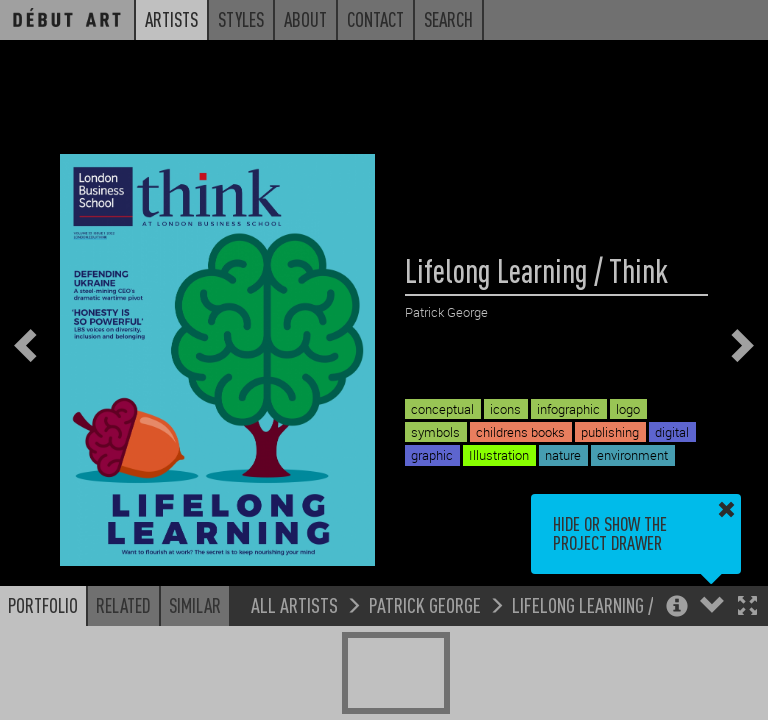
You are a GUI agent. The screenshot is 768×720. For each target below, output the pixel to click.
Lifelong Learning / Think (605, 604)
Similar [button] (195, 605)
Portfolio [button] (43, 605)
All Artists (294, 604)
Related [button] (123, 605)
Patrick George (425, 604)
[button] (747, 607)
